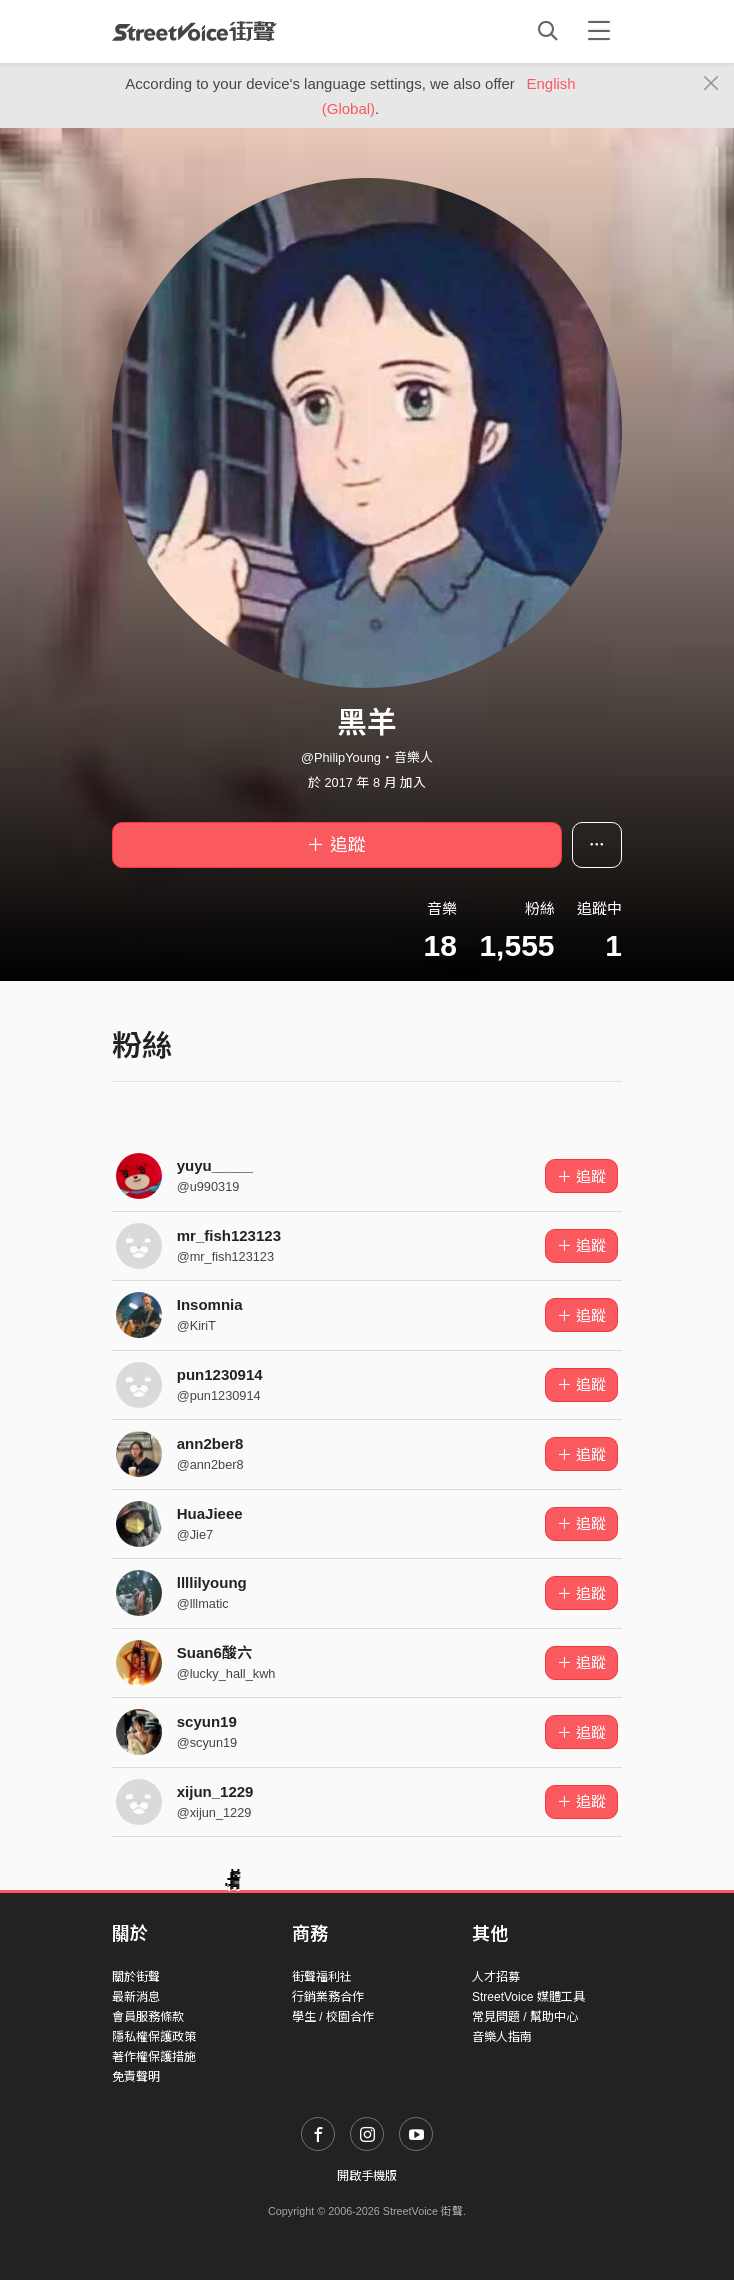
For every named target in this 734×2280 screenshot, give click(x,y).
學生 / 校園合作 (333, 2017)
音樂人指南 (502, 2037)
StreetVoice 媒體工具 (528, 1997)
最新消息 (136, 1997)
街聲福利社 (322, 1977)
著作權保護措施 (154, 2057)
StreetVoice (194, 31)
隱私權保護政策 (154, 2037)
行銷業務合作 (328, 1997)
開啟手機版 (367, 2176)
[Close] (711, 84)
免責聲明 (136, 2077)
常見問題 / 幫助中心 (525, 2017)
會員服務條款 (148, 2017)
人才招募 (496, 1977)
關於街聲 (136, 1977)
